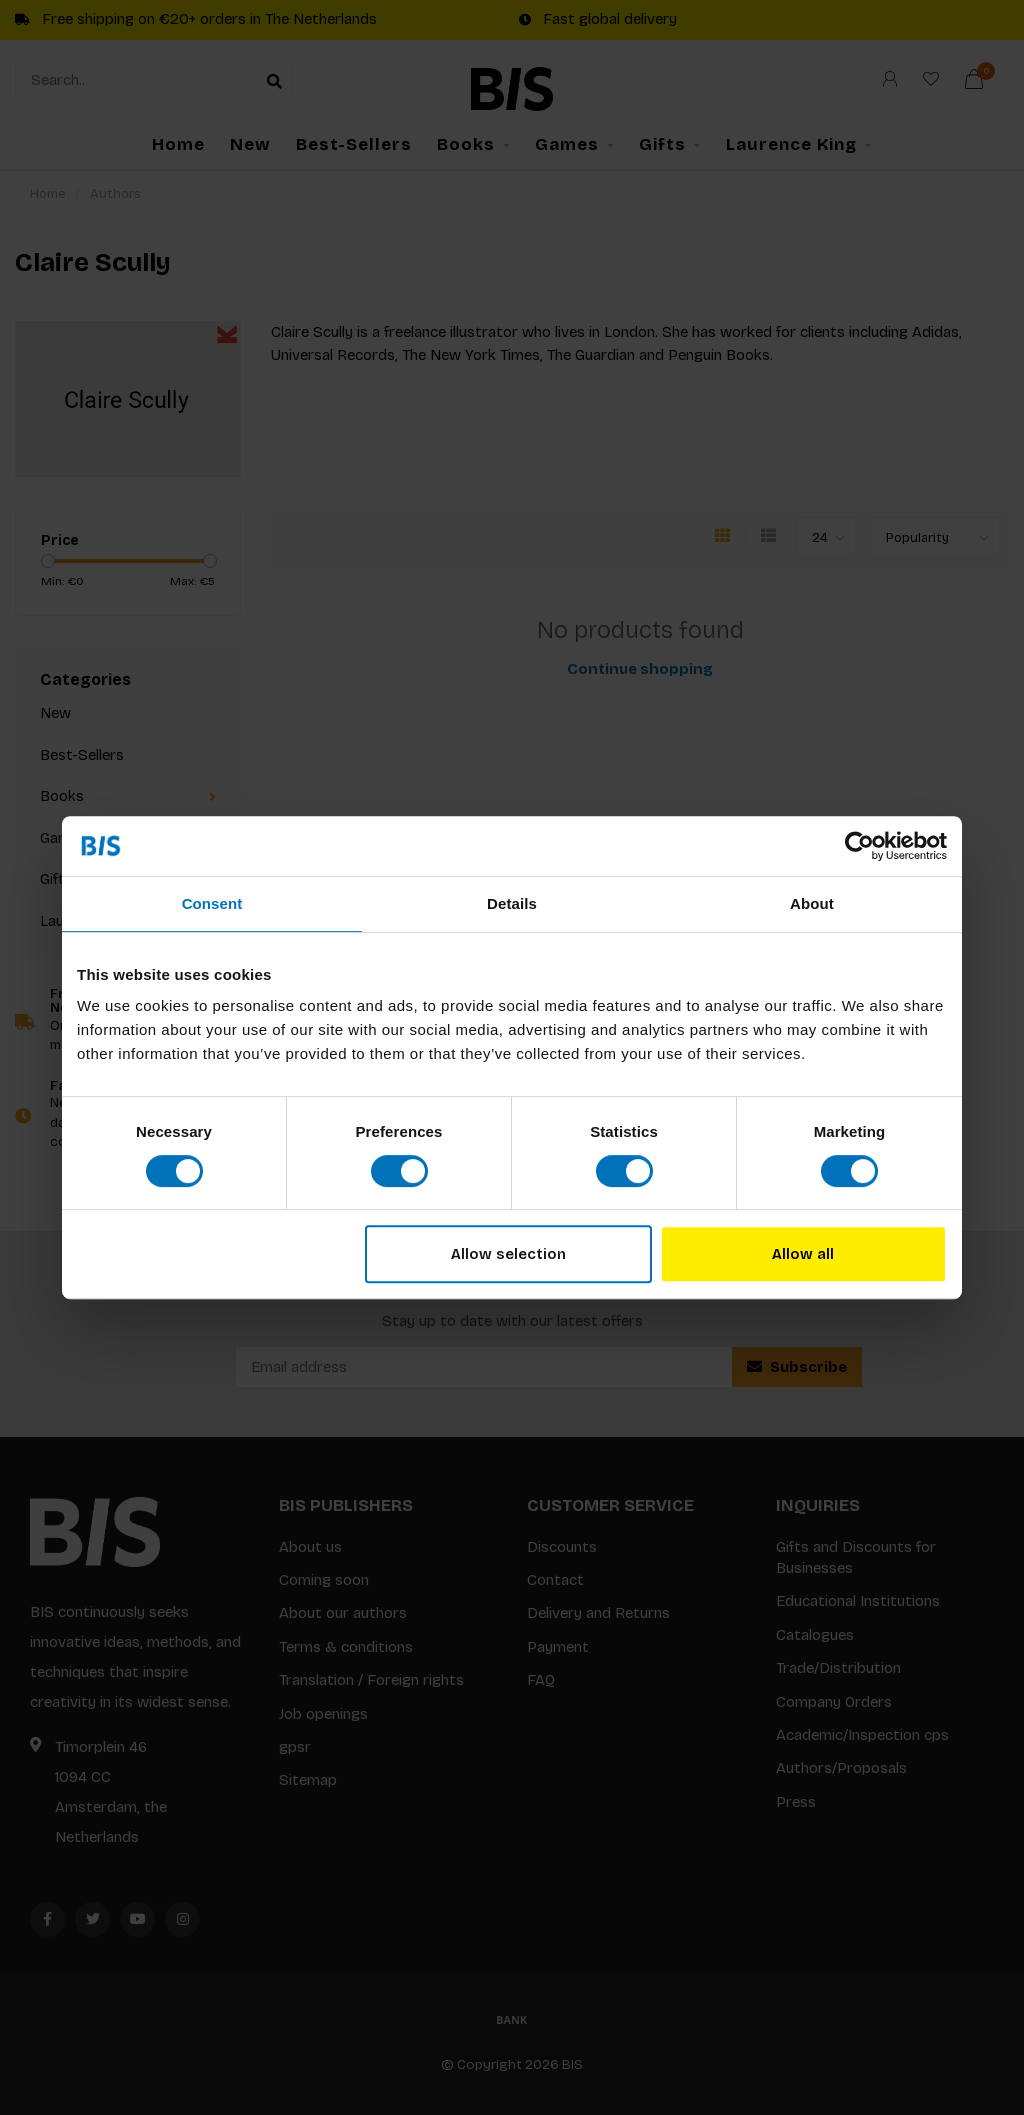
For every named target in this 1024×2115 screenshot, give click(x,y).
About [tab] (812, 903)
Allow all (803, 1254)
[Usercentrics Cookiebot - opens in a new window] (859, 846)
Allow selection (508, 1254)
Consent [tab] (212, 903)
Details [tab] (512, 903)
